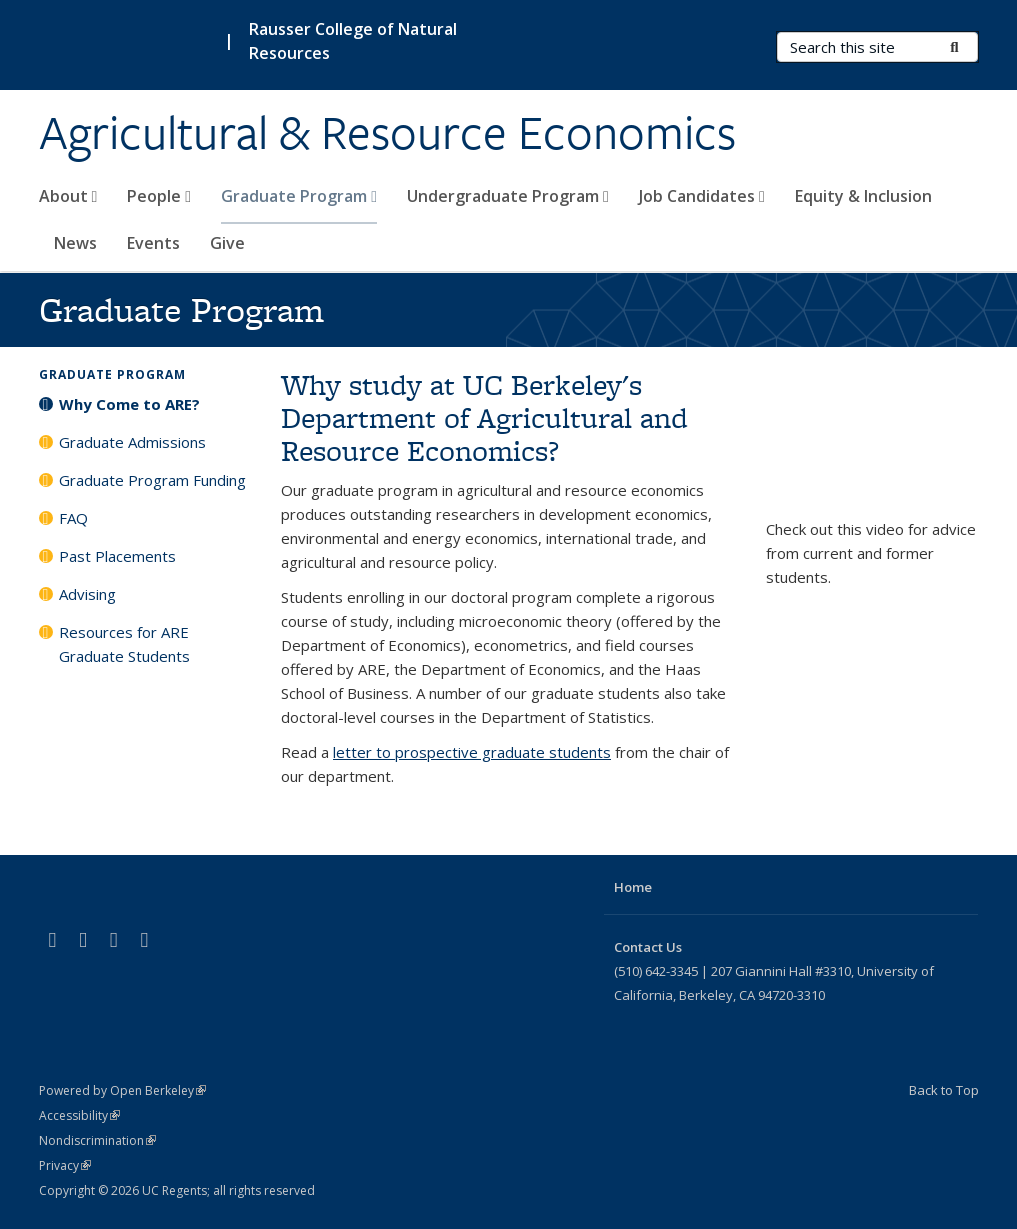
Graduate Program (299, 196)
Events (153, 243)
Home (633, 887)
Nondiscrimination (97, 1140)
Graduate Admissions (132, 442)
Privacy (65, 1165)
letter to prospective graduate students (472, 752)
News (75, 243)
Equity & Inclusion (863, 196)
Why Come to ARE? (129, 404)
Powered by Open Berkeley (122, 1090)
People (159, 196)
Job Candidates (702, 196)
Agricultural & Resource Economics (387, 133)
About (68, 196)
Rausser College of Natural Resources (353, 41)
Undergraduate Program (508, 196)
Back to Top (944, 1090)
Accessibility (79, 1115)
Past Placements (117, 556)
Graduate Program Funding (152, 480)
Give (227, 243)
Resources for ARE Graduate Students (124, 644)
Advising (87, 594)
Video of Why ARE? (872, 443)
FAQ (73, 518)
